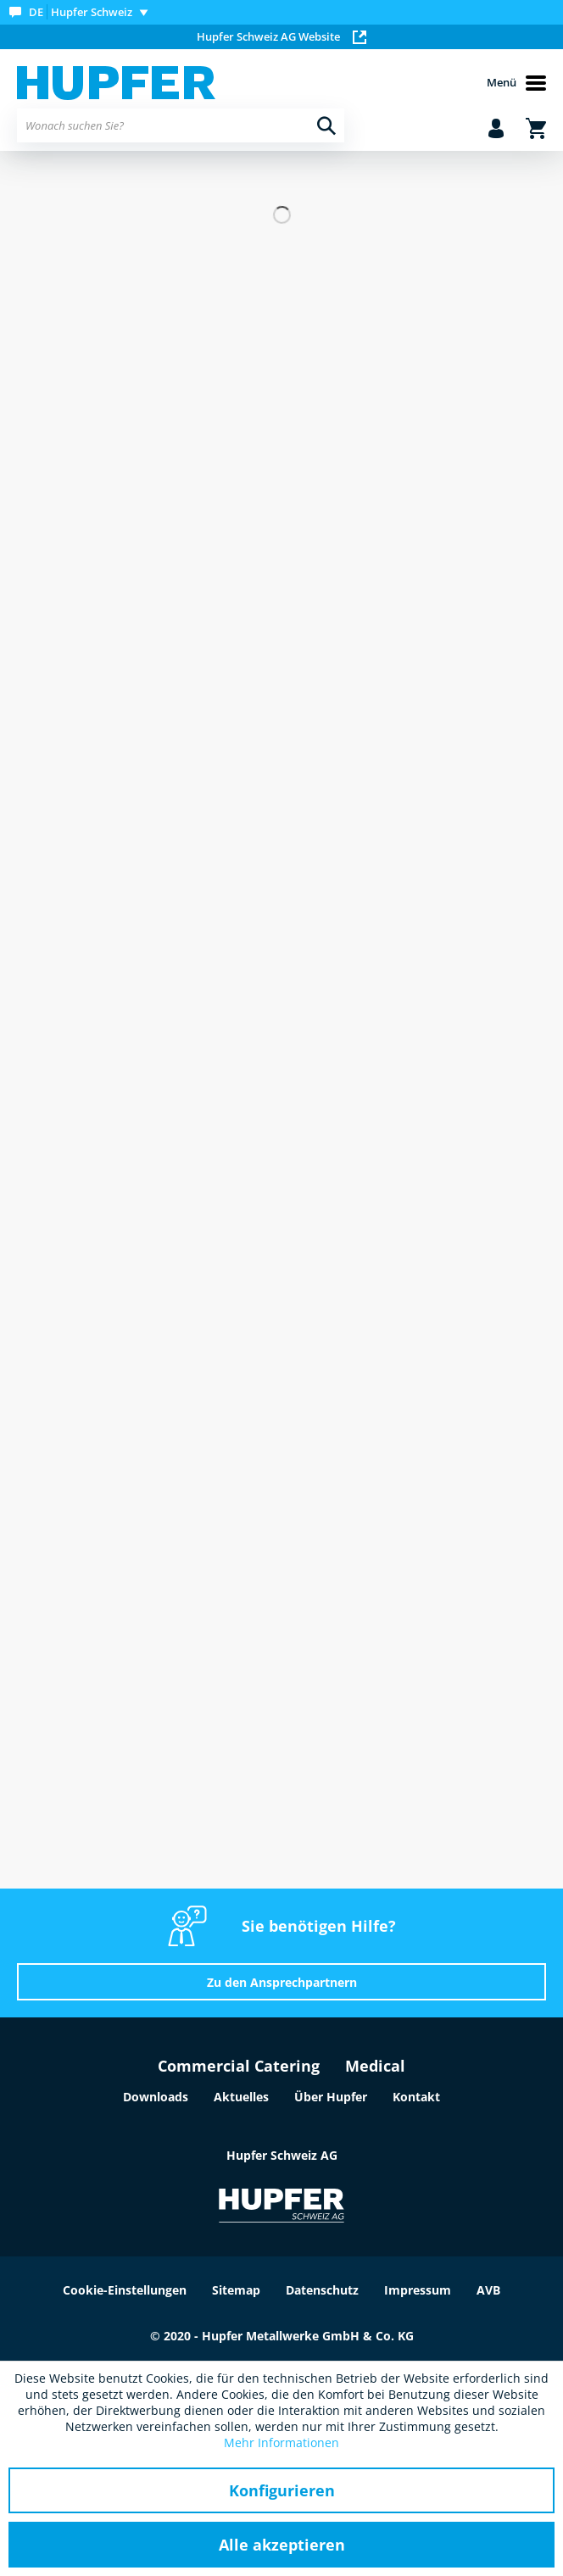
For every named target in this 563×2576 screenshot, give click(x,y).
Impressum (417, 2290)
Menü (516, 83)
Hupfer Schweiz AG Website (281, 36)
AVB (488, 2290)
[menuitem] (82, 12)
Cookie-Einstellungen (125, 2290)
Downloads (155, 2097)
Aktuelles (241, 2097)
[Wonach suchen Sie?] (180, 125)
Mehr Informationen (281, 2442)
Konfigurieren (282, 2490)
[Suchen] (326, 125)
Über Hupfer (330, 2097)
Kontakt (416, 2097)
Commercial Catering (239, 2066)
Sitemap (236, 2290)
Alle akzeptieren (282, 2544)
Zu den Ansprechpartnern (282, 1982)
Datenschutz (322, 2290)
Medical (375, 2066)
